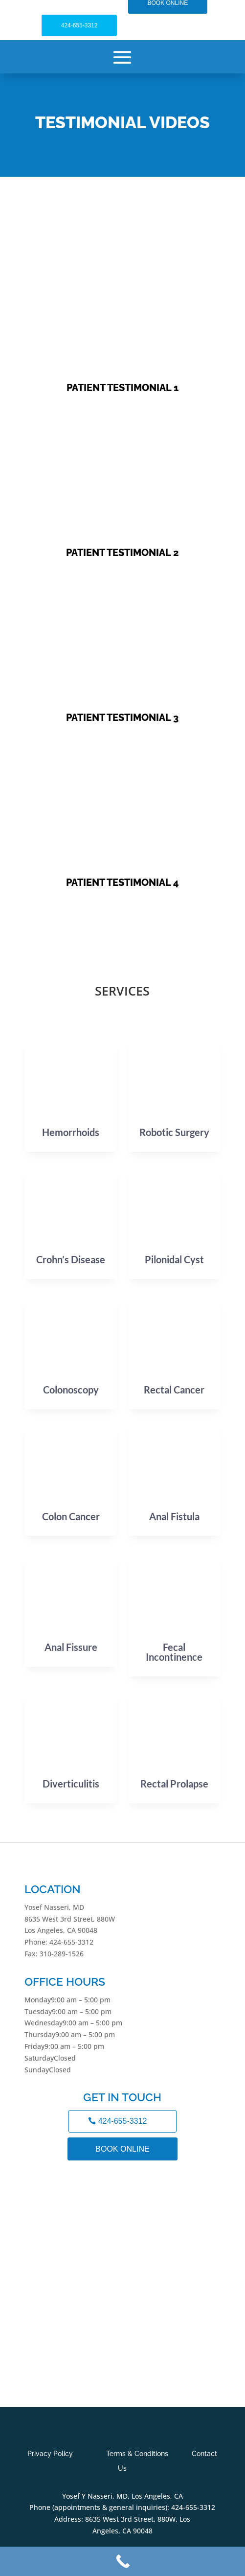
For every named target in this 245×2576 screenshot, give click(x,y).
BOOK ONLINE (122, 2149)
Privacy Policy (50, 2454)
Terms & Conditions (137, 2454)
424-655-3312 (79, 25)
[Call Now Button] (122, 2561)
